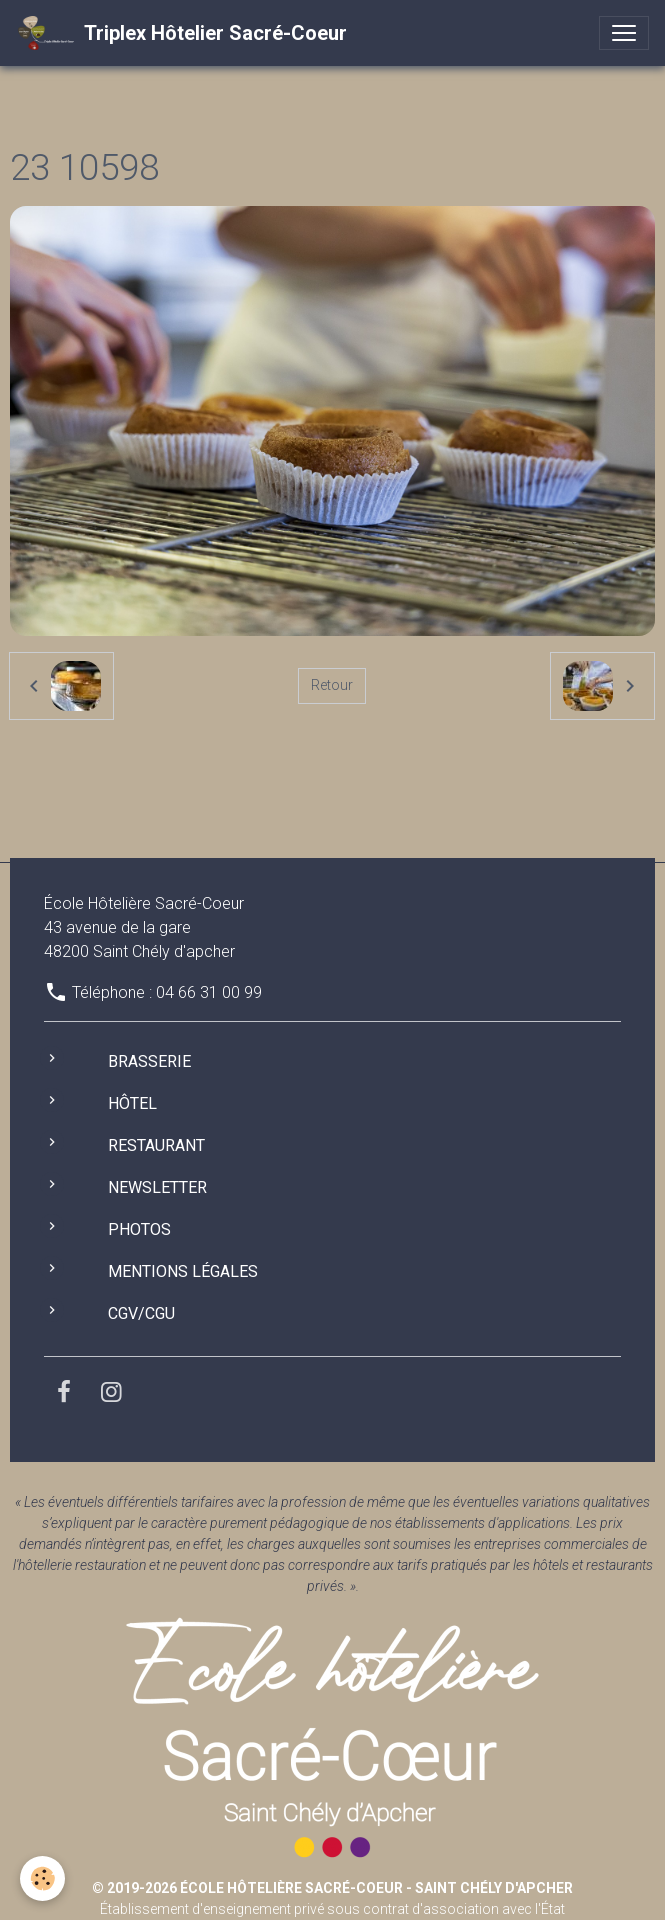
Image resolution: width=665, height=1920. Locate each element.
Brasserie (149, 1061)
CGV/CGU (141, 1313)
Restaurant (156, 1145)
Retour (332, 685)
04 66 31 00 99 (209, 992)
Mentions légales (183, 1271)
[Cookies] (42, 1878)
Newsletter (157, 1187)
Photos (139, 1229)
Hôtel (132, 1103)
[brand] (181, 33)
